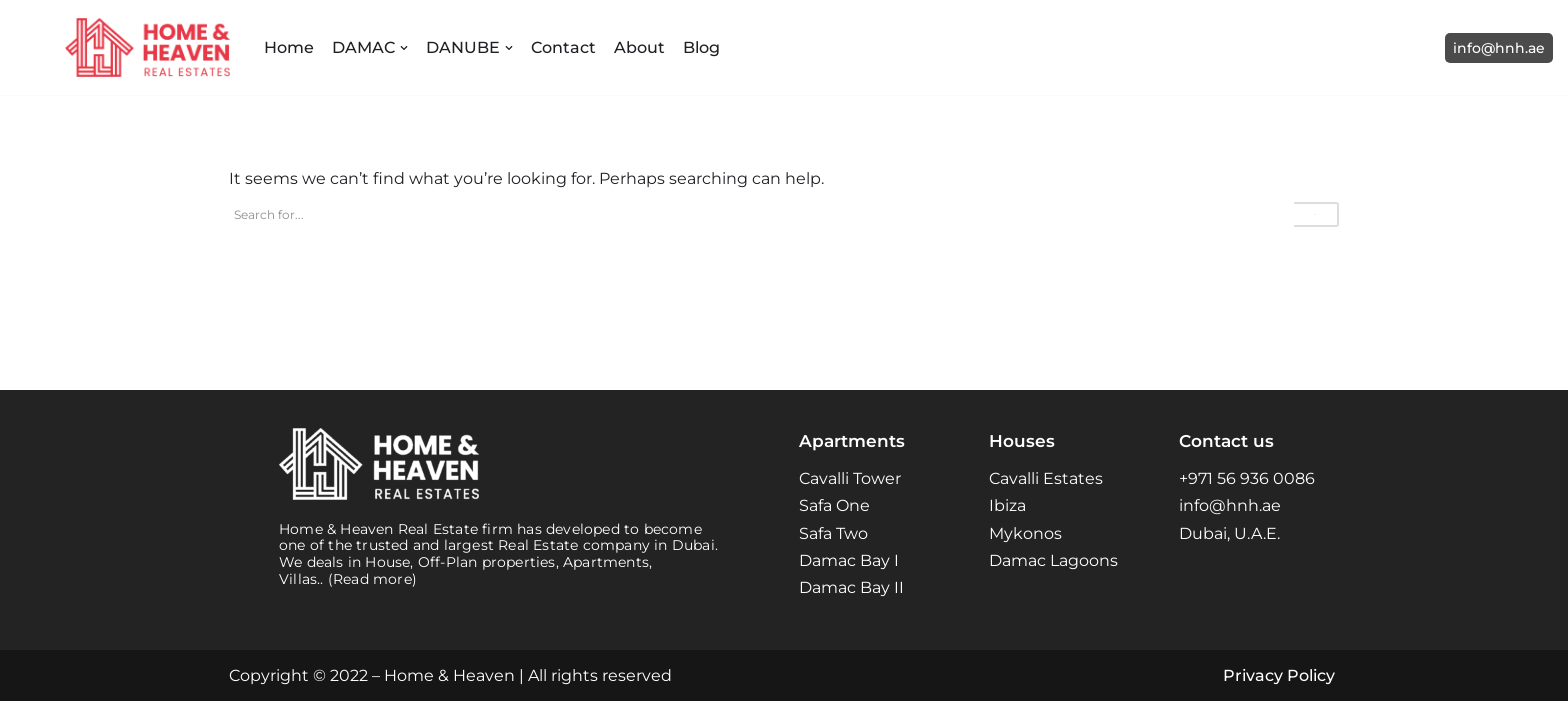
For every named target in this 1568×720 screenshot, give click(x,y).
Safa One (834, 524)
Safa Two (833, 551)
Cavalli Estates (1046, 497)
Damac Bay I (849, 579)
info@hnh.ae (1499, 48)
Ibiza (1007, 524)
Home (289, 47)
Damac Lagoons (1053, 579)
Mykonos (1025, 551)
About (639, 47)
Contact (563, 47)
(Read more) (372, 598)
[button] (404, 48)
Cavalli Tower (850, 497)
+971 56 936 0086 (1247, 497)
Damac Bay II (851, 606)
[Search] (761, 214)
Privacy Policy (1279, 694)
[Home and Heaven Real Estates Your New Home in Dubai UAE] (147, 47)
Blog (701, 47)
